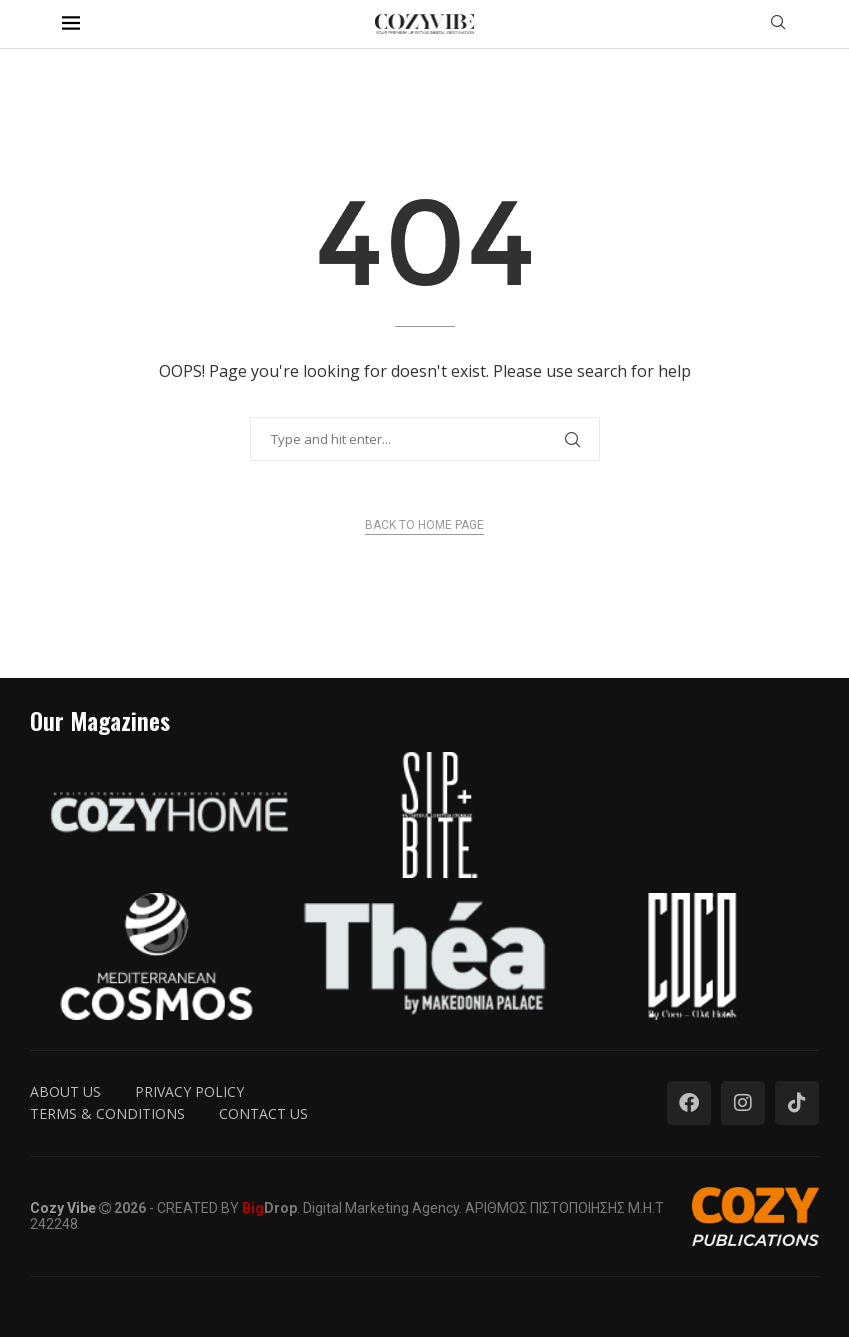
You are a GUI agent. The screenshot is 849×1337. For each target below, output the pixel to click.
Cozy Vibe (63, 1208)
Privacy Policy (189, 1091)
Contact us (263, 1113)
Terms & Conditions (107, 1113)
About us (65, 1091)
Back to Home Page (424, 525)
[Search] (778, 24)
